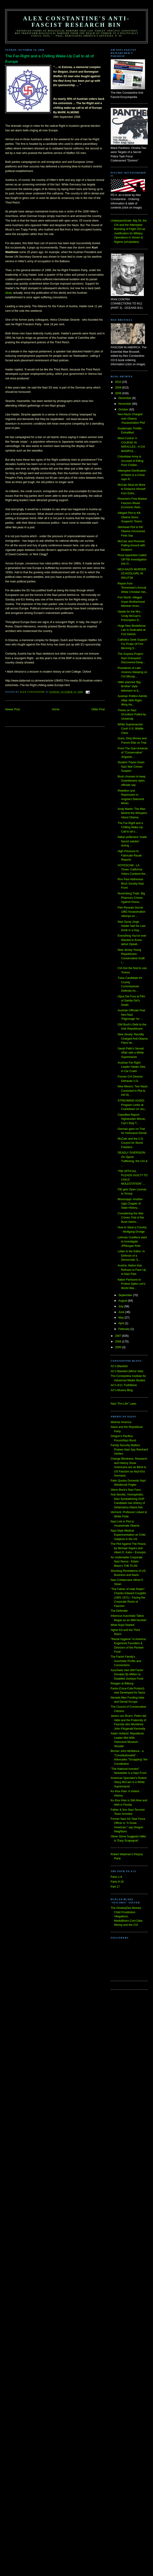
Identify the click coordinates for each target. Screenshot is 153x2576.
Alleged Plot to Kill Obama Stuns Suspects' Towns (130, 517)
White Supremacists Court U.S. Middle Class (130, 728)
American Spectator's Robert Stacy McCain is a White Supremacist (129, 1782)
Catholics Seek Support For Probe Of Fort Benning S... (132, 644)
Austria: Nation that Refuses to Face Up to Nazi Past (132, 1270)
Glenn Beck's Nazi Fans (126, 1489)
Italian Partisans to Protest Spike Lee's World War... (131, 1284)
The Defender (119, 1610)
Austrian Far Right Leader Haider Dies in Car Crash (131, 1067)
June (121, 1312)
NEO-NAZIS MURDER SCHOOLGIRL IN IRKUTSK (132, 573)
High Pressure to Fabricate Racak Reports (130, 855)
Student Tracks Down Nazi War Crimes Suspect (131, 766)
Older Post (98, 709)
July (121, 1306)
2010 (118, 381)
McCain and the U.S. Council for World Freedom (131, 1143)
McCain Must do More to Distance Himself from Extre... (131, 489)
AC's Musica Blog (122, 1390)
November (125, 403)
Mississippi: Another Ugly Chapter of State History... (130, 1203)
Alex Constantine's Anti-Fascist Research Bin (76, 21)
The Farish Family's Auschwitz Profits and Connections (126, 1661)
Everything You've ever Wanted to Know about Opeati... (132, 940)
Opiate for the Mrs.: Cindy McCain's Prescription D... (130, 616)
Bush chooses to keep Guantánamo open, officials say (131, 781)
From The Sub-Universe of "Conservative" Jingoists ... (133, 752)
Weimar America (121, 1422)
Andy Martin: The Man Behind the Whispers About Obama (132, 813)
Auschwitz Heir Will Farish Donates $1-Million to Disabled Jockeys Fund (127, 1674)
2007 (118, 1335)
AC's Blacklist (119, 1366)
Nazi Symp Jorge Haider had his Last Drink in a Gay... (131, 926)
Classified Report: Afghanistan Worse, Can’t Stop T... (132, 1119)
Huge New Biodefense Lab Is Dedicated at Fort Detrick (132, 630)
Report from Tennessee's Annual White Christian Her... (133, 588)
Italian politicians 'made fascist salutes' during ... (132, 841)
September (125, 1295)
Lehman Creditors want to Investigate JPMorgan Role (132, 1241)
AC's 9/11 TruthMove (124, 1385)
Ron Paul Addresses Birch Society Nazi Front (131, 883)
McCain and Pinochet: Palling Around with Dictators (131, 545)
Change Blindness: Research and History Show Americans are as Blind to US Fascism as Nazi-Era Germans (129, 1467)
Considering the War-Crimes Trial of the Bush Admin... (131, 1217)
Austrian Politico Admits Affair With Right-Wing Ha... (132, 700)
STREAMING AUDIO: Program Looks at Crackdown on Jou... (132, 1105)
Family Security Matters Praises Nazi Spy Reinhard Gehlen (129, 1449)
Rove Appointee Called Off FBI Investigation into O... (132, 559)
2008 (118, 393)
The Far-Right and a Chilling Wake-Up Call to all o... (130, 827)
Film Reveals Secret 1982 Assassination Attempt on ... (131, 912)
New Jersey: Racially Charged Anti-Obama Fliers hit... (133, 1038)
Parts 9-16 (117, 1881)
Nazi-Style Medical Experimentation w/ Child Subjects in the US (128, 1535)
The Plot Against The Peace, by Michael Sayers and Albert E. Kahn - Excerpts (128, 1548)
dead (8, 292)
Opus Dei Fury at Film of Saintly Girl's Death (131, 1001)
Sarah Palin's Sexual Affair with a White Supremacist (131, 1053)
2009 (118, 387)
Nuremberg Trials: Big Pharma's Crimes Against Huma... (131, 898)
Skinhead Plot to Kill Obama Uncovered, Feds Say (131, 531)
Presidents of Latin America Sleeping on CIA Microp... (132, 672)
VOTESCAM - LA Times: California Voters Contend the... (133, 869)
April (121, 1323)
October (123, 409)
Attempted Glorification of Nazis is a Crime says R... (132, 475)
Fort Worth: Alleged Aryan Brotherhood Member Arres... (131, 602)
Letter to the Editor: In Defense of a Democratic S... (131, 1255)
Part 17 (115, 1886)
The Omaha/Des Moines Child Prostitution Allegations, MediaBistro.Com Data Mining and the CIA (126, 1916)
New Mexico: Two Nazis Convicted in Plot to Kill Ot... (133, 1090)
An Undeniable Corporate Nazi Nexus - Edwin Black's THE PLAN (126, 1561)
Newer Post (12, 709)
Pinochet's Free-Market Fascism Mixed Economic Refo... (132, 503)
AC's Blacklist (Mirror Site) (127, 1371)
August (123, 1300)
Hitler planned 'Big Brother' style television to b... (129, 686)
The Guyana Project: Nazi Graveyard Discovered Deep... (131, 658)
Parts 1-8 (116, 1876)
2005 (118, 1347)
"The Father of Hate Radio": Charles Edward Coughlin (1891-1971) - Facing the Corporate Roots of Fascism (128, 1598)
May (121, 1317)
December (125, 398)
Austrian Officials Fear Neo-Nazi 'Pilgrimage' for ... (131, 1014)
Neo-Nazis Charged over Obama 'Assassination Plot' (131, 418)
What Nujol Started (123, 1625)
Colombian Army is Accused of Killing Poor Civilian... (130, 461)
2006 (118, 1341)
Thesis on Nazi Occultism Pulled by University (132, 714)
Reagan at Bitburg (122, 1683)
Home (55, 709)
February (124, 1329)
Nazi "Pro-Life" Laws (123, 1403)
